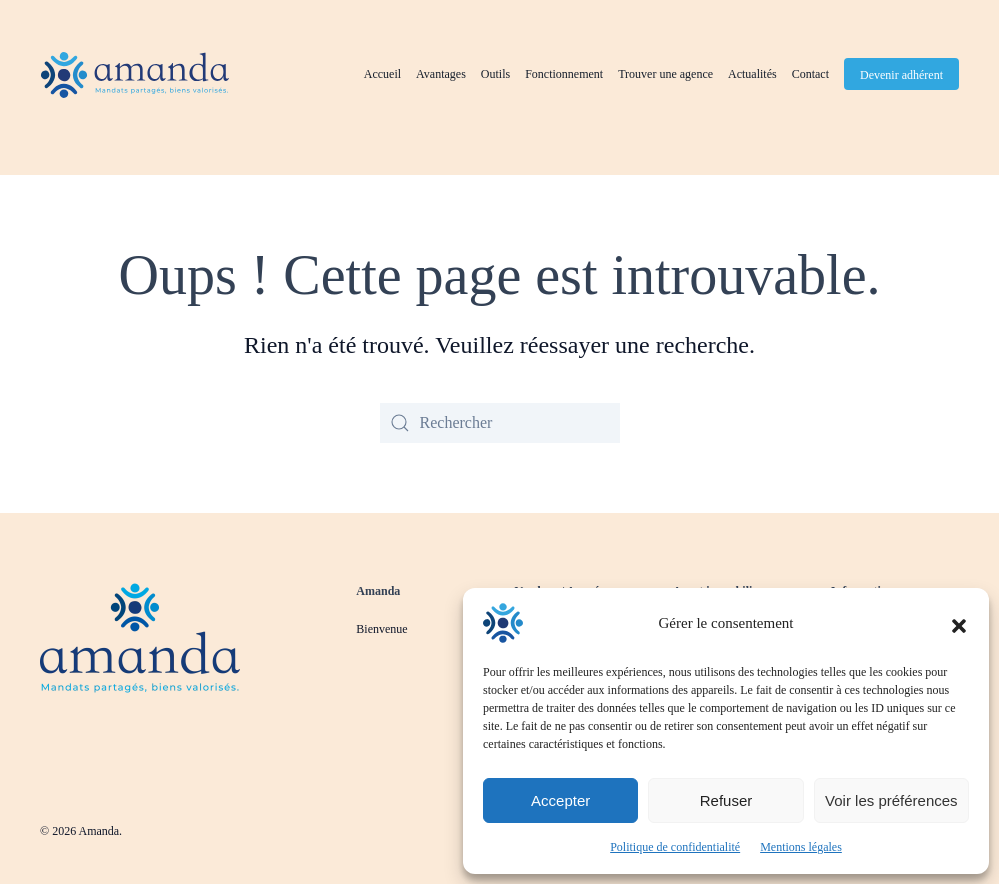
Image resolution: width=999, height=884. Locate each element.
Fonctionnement (564, 74)
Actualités (752, 74)
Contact (810, 74)
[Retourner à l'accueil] (135, 75)
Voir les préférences (891, 800)
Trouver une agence (665, 74)
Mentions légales (801, 847)
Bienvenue (381, 629)
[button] (959, 623)
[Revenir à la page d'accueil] (140, 636)
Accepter (560, 800)
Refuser (726, 800)
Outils (495, 74)
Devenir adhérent (901, 75)
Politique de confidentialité (675, 847)
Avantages (441, 74)
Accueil (382, 74)
